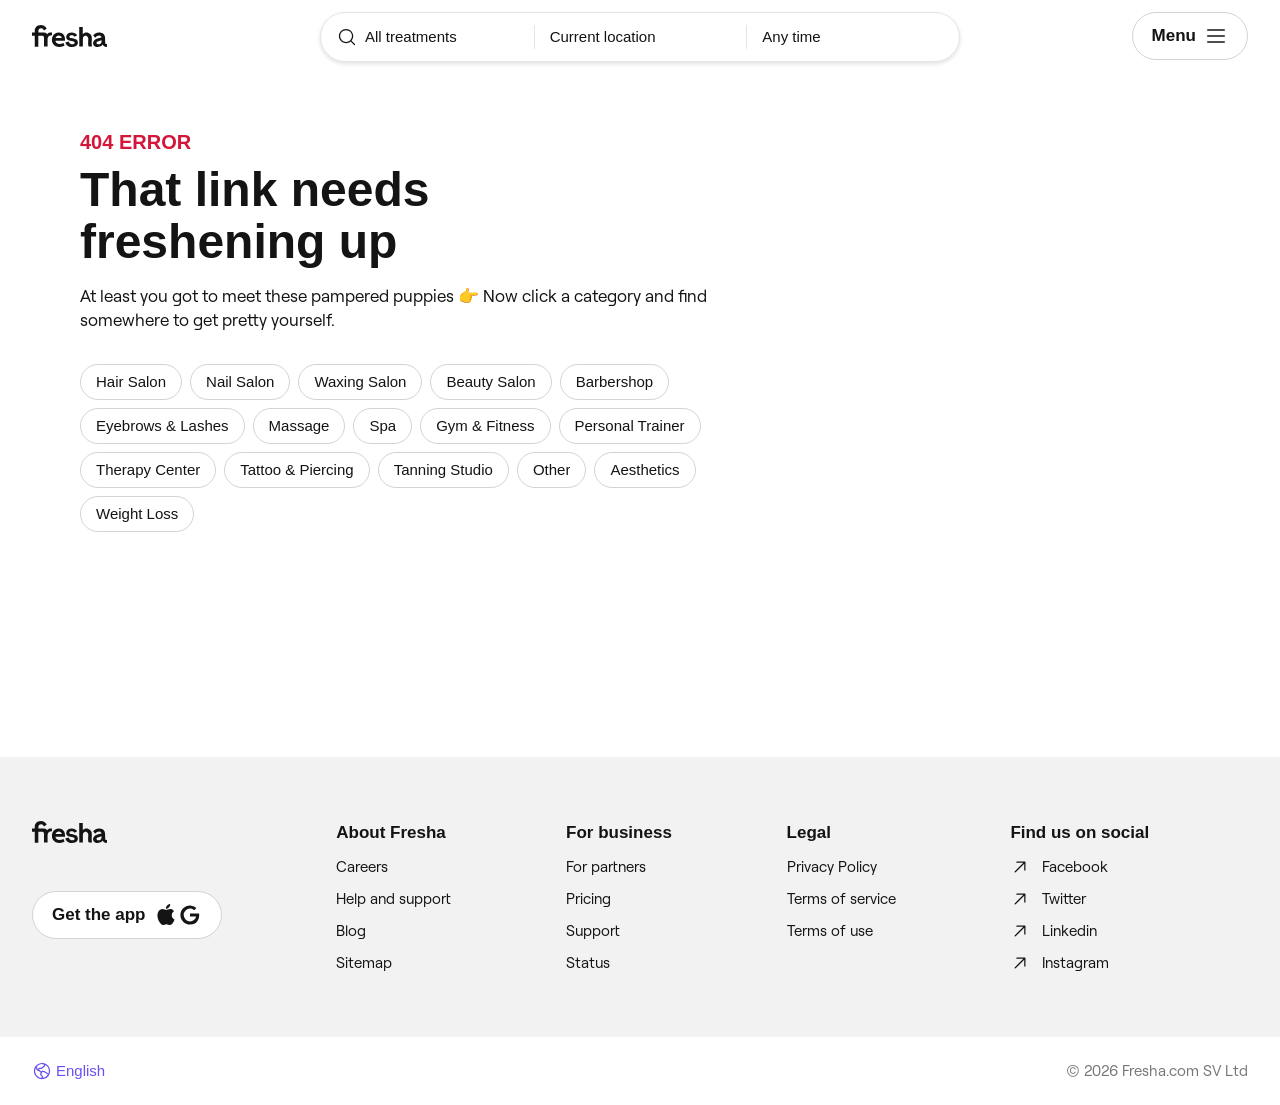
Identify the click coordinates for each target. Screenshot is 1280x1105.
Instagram (1059, 963)
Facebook (1059, 867)
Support (593, 931)
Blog (351, 931)
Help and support (393, 899)
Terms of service (841, 899)
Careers (362, 867)
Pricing (588, 899)
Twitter (1048, 899)
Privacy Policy (832, 867)
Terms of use (830, 931)
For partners (606, 867)
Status (588, 963)
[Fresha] (133, 36)
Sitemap (364, 963)
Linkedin (1053, 931)
